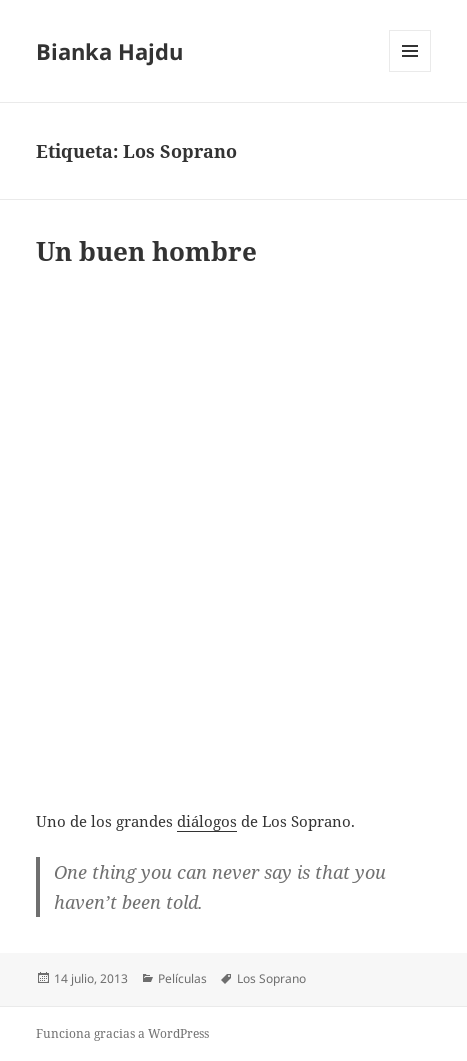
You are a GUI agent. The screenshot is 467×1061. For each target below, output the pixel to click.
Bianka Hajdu (109, 51)
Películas (182, 978)
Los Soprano (271, 978)
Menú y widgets (410, 71)
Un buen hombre (146, 251)
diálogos (207, 821)
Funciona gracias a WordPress (122, 1033)
